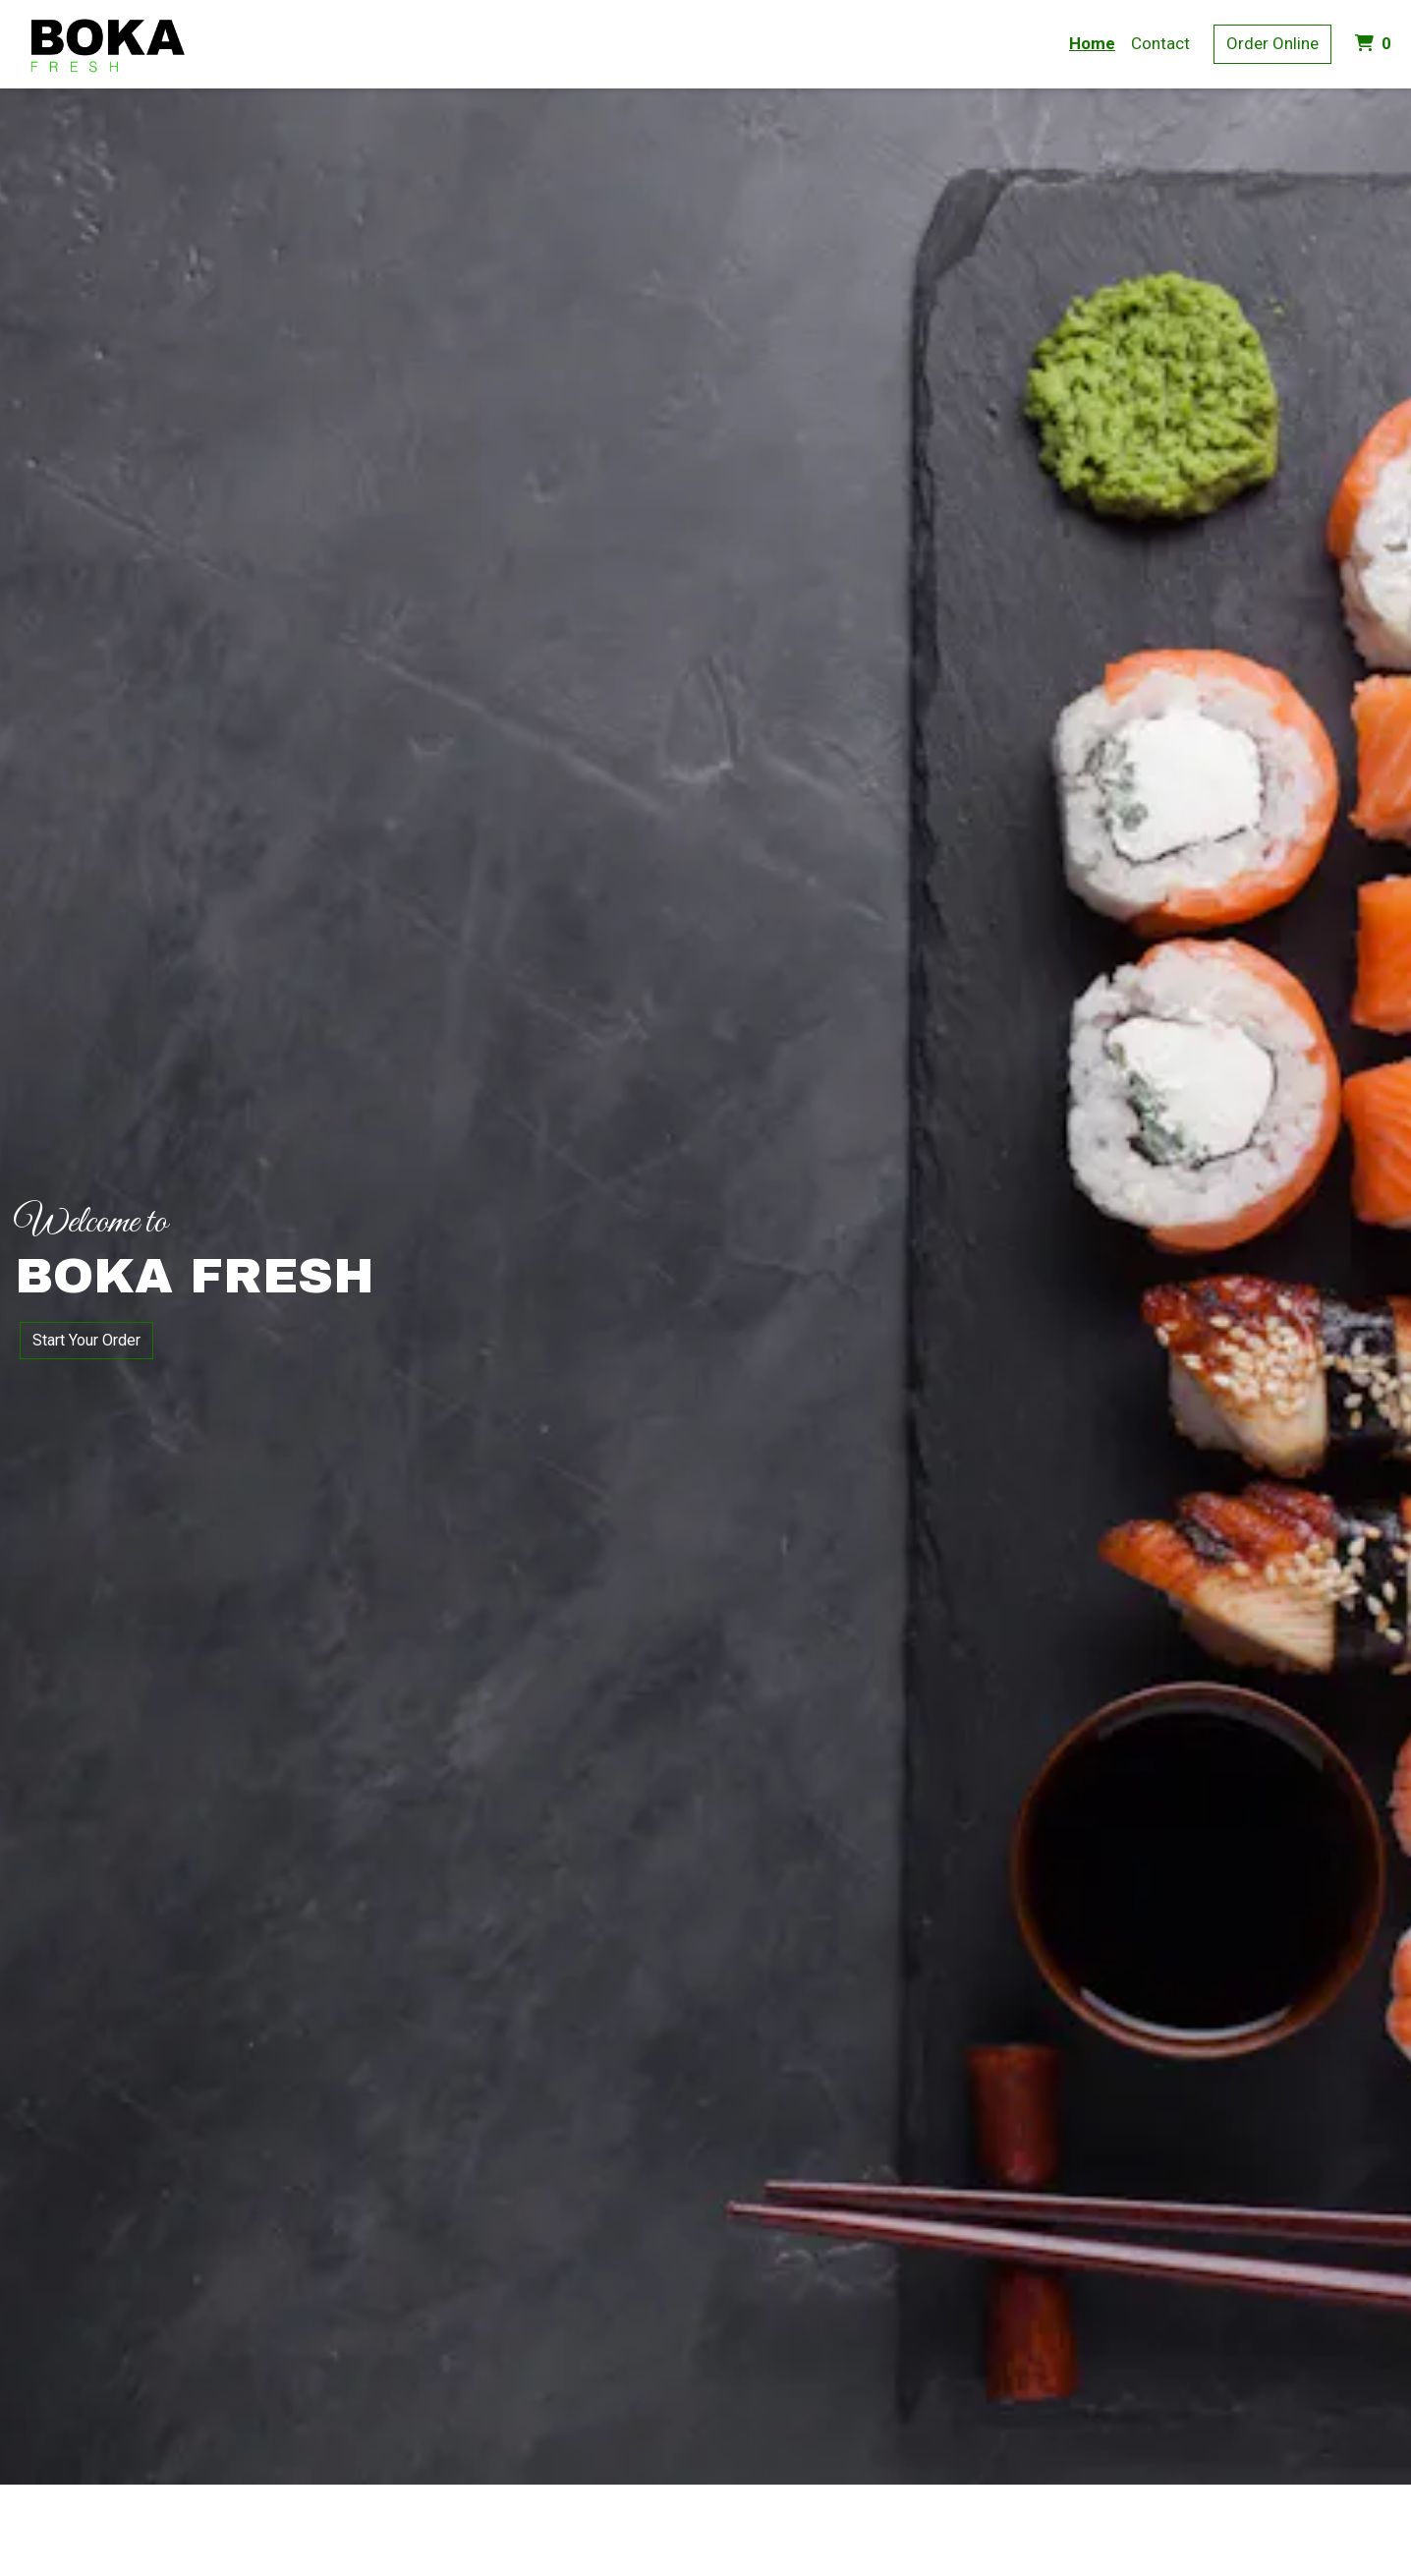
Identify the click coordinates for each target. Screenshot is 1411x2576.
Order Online (1272, 43)
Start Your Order (86, 1340)
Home (1092, 43)
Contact (1160, 43)
